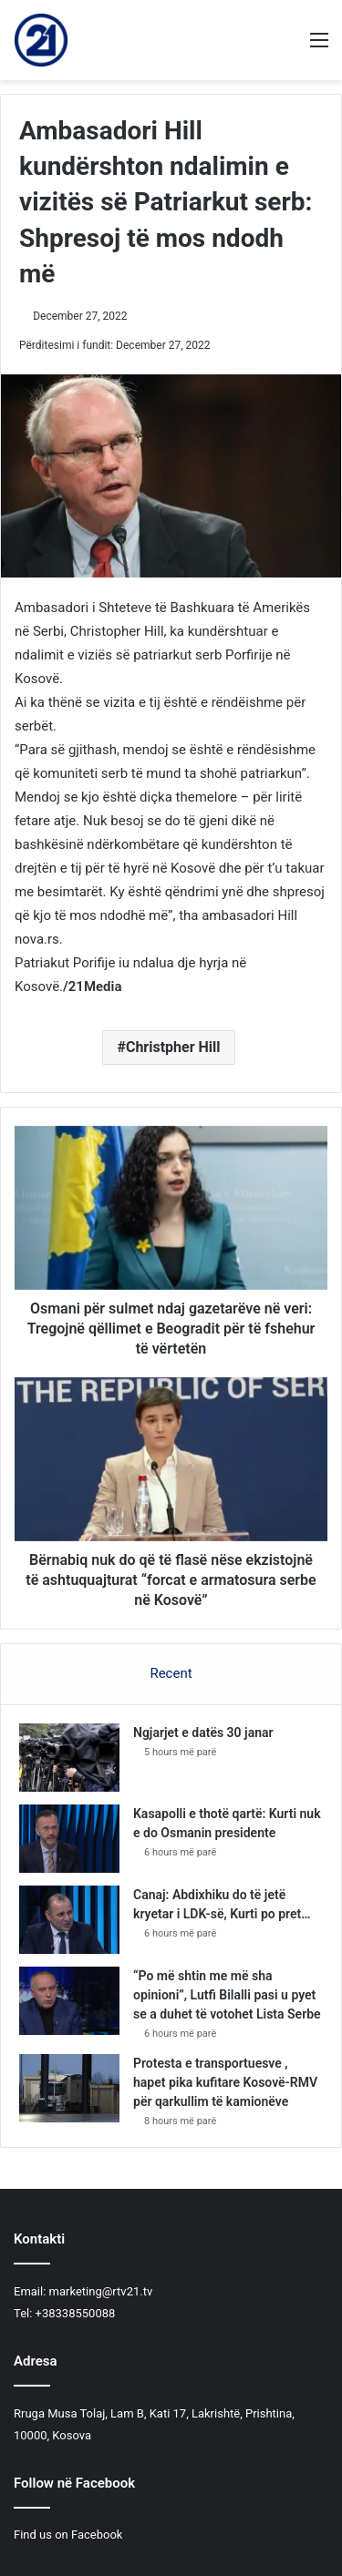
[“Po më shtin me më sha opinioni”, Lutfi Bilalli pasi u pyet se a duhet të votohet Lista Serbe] (69, 2001)
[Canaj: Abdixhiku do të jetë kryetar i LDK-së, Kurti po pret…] (69, 1920)
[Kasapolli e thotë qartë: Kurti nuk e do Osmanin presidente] (69, 1838)
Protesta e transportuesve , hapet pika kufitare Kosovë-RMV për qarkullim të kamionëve (225, 2082)
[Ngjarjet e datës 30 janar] (69, 1757)
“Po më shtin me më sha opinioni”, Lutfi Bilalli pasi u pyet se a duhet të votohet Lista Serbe (227, 1994)
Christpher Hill (173, 1047)
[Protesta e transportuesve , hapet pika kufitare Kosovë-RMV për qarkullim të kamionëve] (69, 2088)
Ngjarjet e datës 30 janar (203, 1732)
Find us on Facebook (68, 2534)
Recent (171, 1673)
